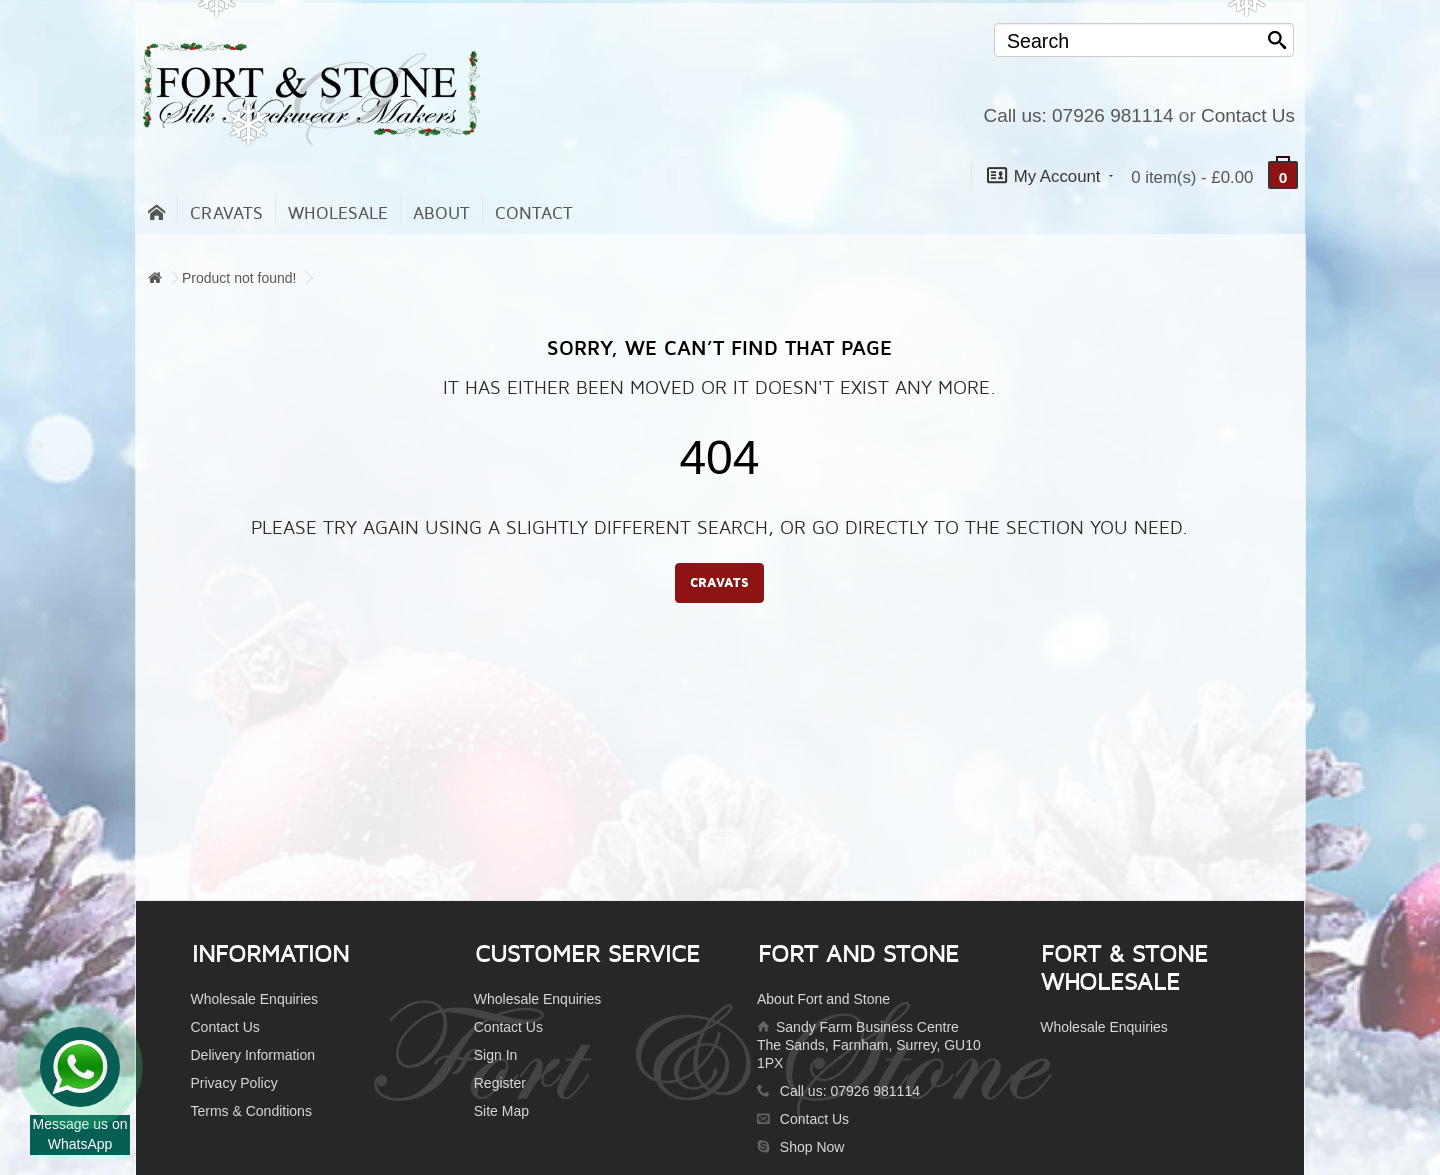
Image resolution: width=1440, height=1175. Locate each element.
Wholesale (338, 213)
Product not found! (239, 278)
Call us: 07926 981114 (1078, 115)
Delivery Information (253, 1055)
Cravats (226, 213)
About (441, 213)
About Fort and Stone (823, 999)
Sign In (496, 1055)
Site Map (501, 1111)
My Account (1050, 175)
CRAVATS (719, 583)
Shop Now (812, 1147)
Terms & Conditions (251, 1111)
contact (534, 213)
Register (500, 1083)
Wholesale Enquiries (255, 999)
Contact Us (1248, 115)
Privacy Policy (234, 1083)
